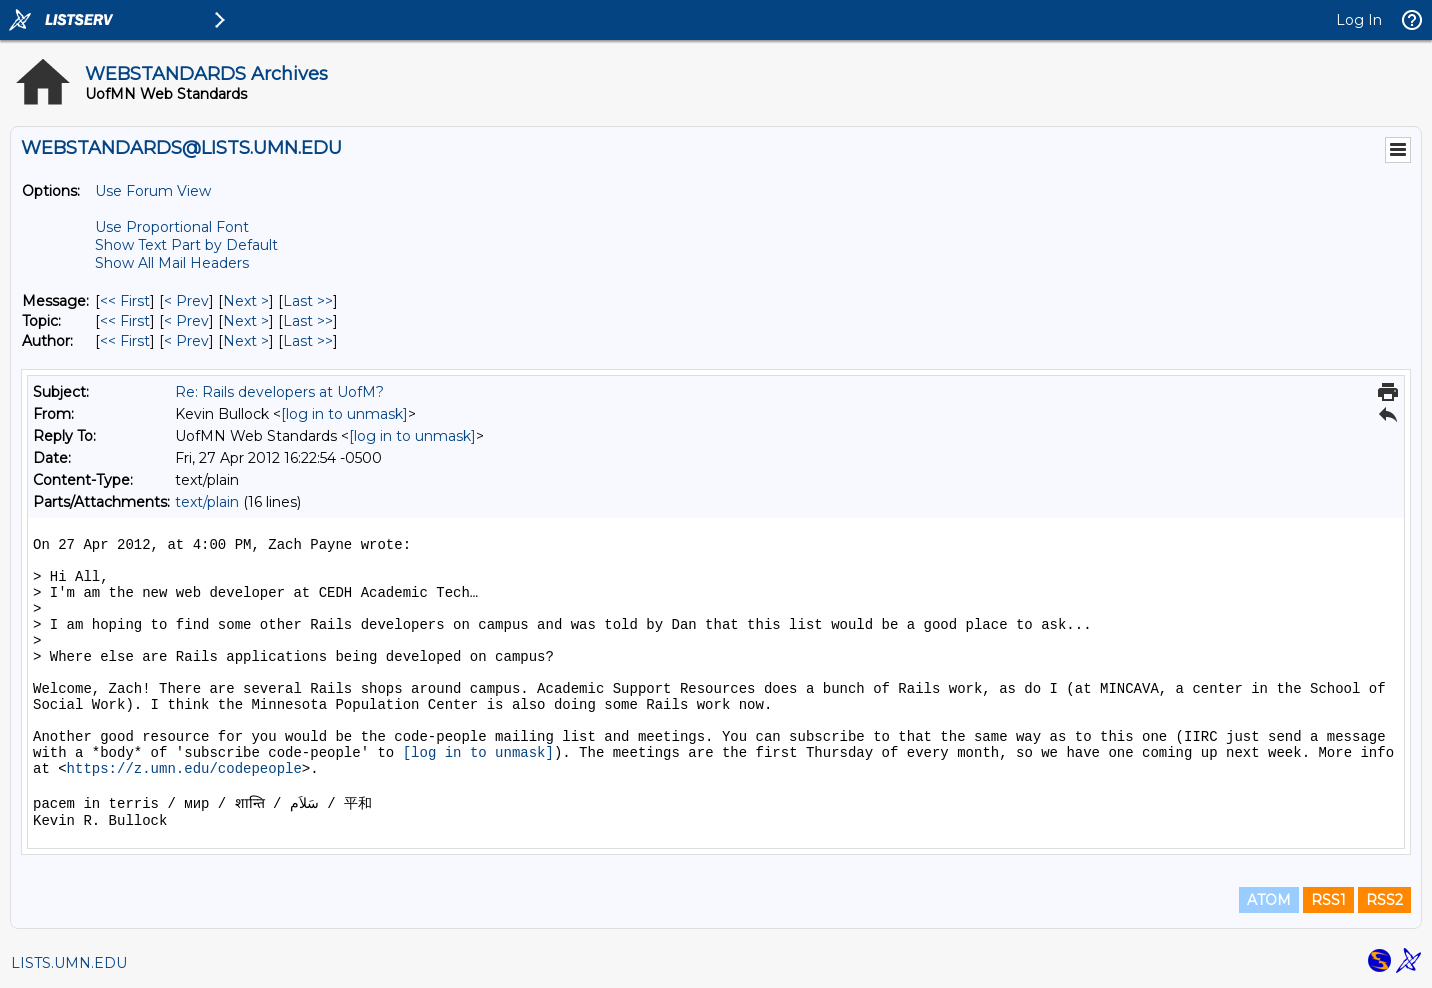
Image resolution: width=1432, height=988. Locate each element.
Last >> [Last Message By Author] (308, 341)
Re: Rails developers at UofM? (279, 392)
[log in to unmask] (344, 414)
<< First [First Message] (125, 301)
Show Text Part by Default (186, 245)
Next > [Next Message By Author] (246, 341)
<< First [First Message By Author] (125, 341)
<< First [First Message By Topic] (125, 321)
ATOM (1269, 900)
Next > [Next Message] (246, 301)
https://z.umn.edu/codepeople (184, 769)
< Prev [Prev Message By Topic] (186, 321)
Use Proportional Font (172, 227)
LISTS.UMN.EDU (69, 963)
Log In (1359, 20)
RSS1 (1328, 900)
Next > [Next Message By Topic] (246, 321)
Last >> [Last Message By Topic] (308, 321)
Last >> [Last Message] (308, 301)
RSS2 (1384, 900)
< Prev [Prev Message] (186, 301)
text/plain (207, 502)
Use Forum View (153, 191)
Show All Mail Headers (172, 263)
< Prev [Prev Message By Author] (186, 341)
